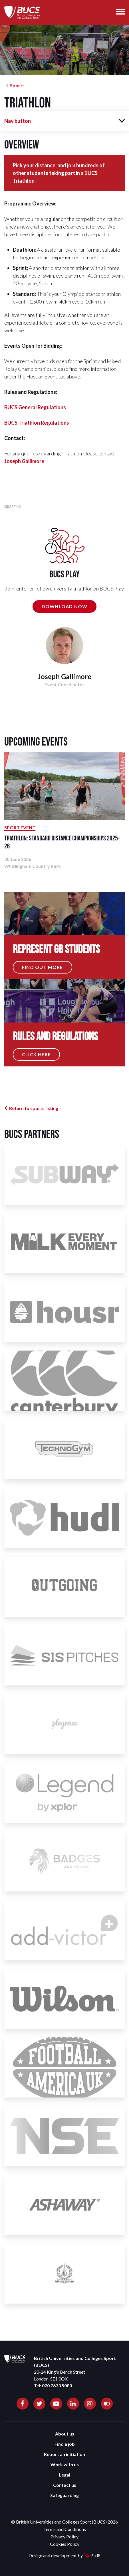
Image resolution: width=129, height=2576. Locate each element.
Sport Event (19, 827)
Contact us (64, 2485)
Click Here (36, 1054)
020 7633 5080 (57, 2385)
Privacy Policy (64, 2536)
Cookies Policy (64, 2544)
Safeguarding (64, 2495)
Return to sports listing (33, 1108)
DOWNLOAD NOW (64, 606)
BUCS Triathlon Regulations (36, 423)
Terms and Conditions (64, 2529)
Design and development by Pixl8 (64, 2555)
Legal (64, 2474)
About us (64, 2433)
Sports (17, 85)
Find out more (42, 967)
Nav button (17, 121)
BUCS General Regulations (35, 407)
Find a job (65, 2444)
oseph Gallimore (25, 461)
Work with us (65, 2464)
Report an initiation (64, 2454)
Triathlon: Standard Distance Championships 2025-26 (62, 842)
